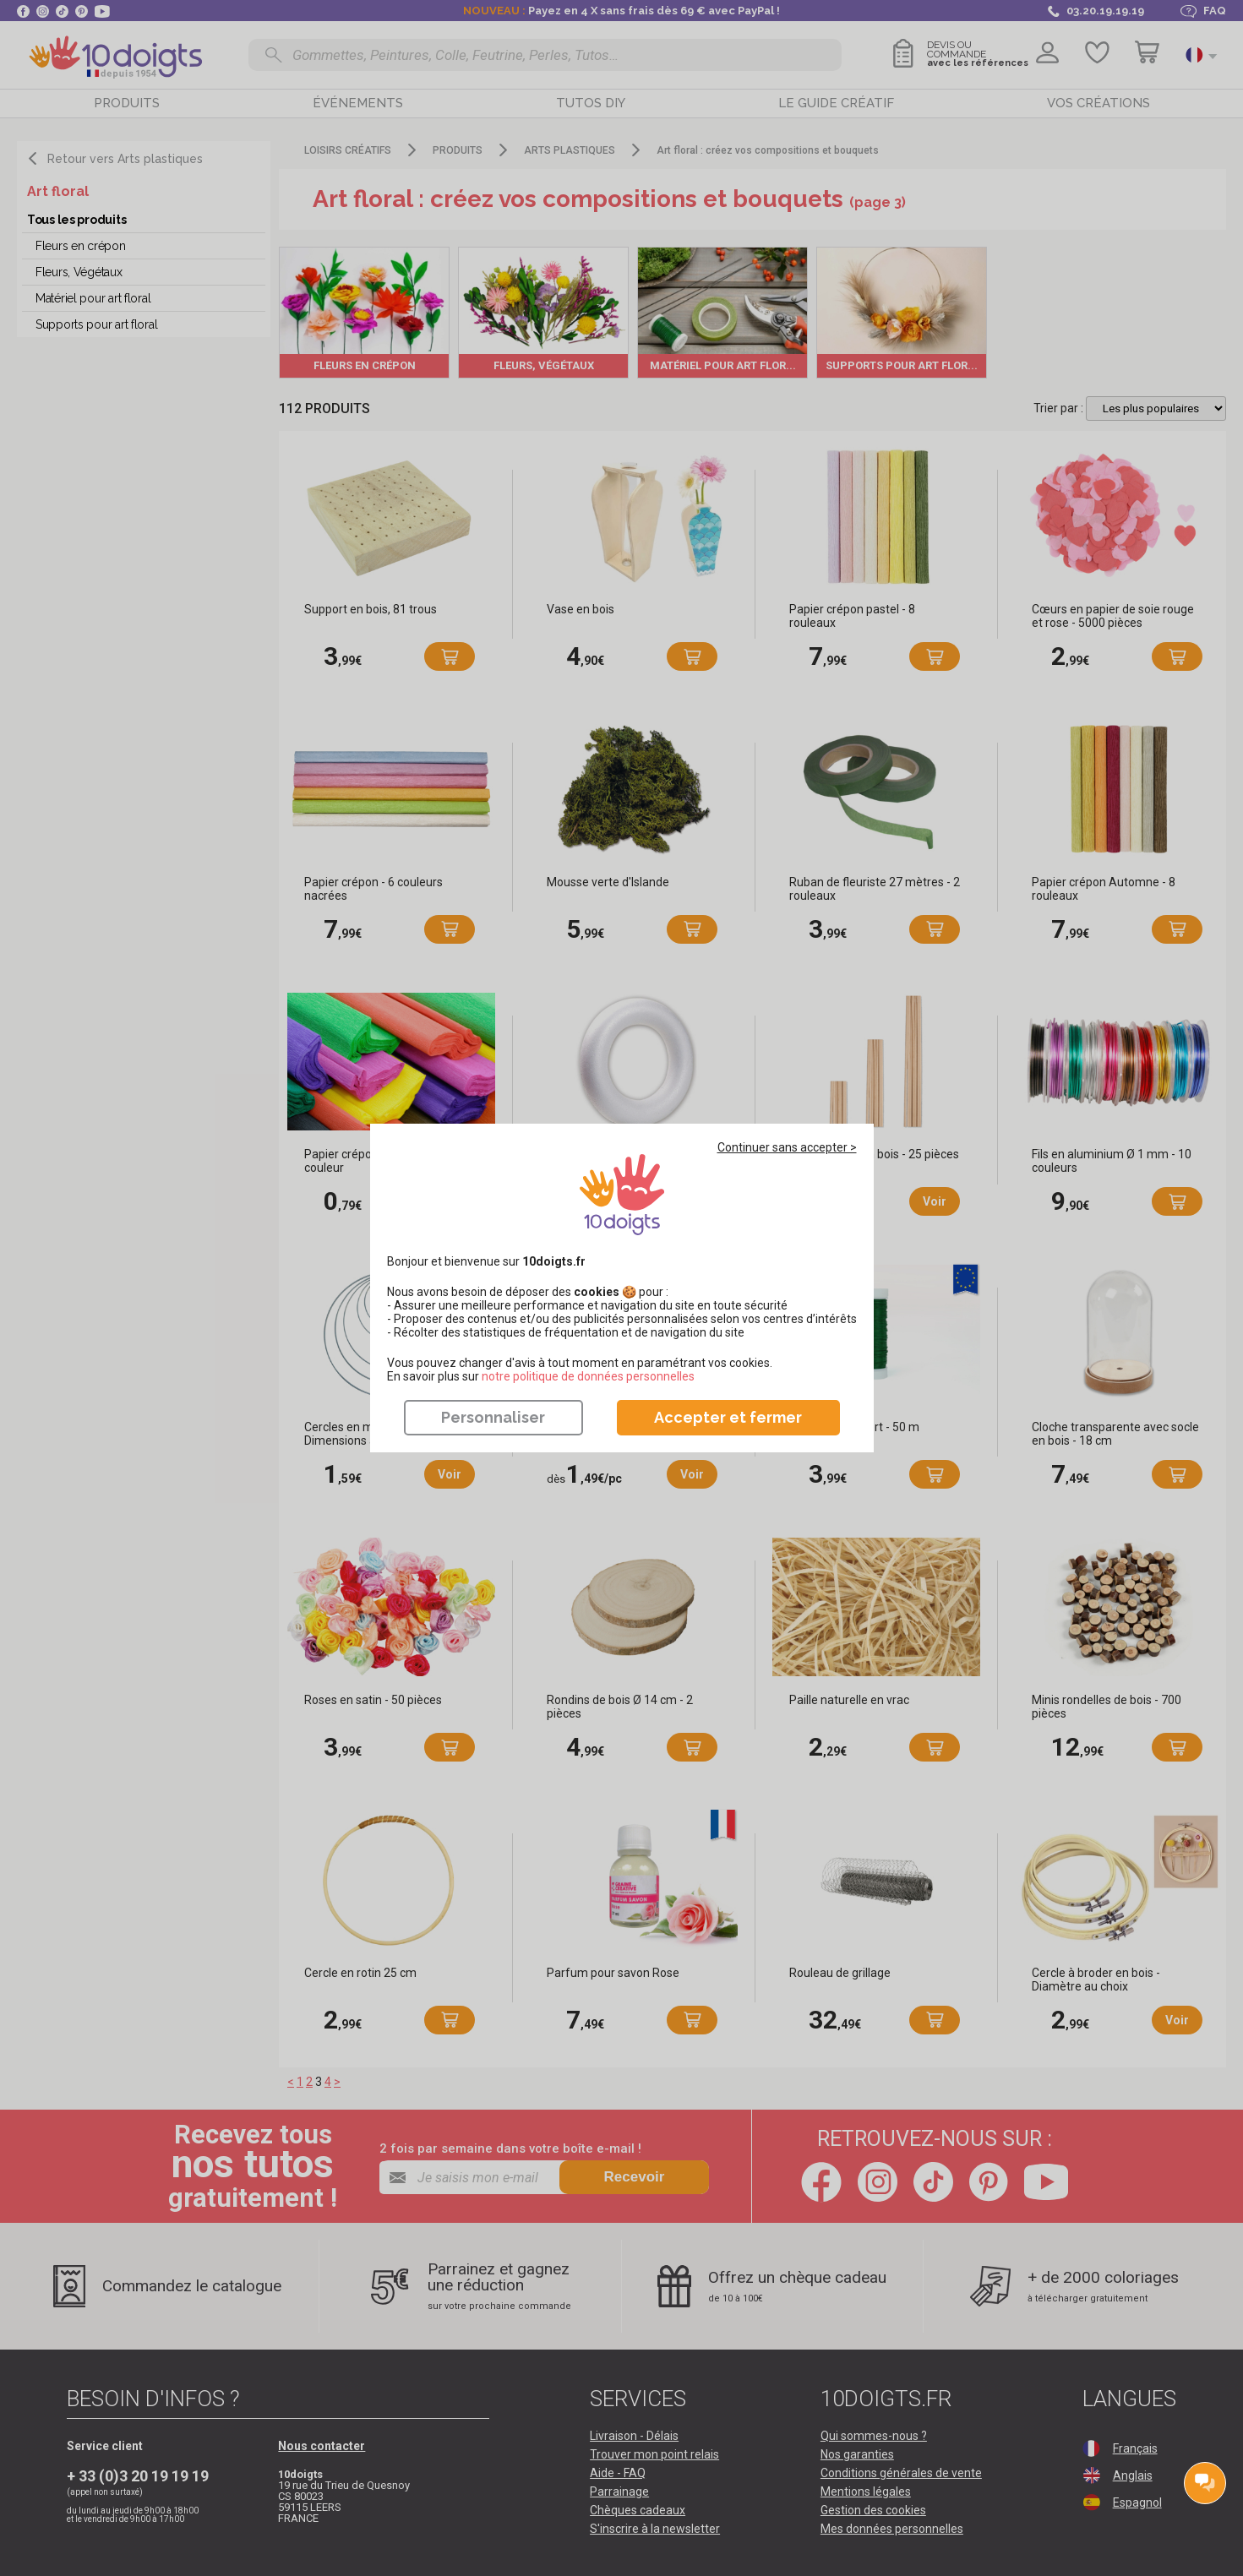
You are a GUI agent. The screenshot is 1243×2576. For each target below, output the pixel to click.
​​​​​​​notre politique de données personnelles (588, 1376)
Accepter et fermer (728, 1417)
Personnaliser (493, 1417)
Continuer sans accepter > (787, 1147)
